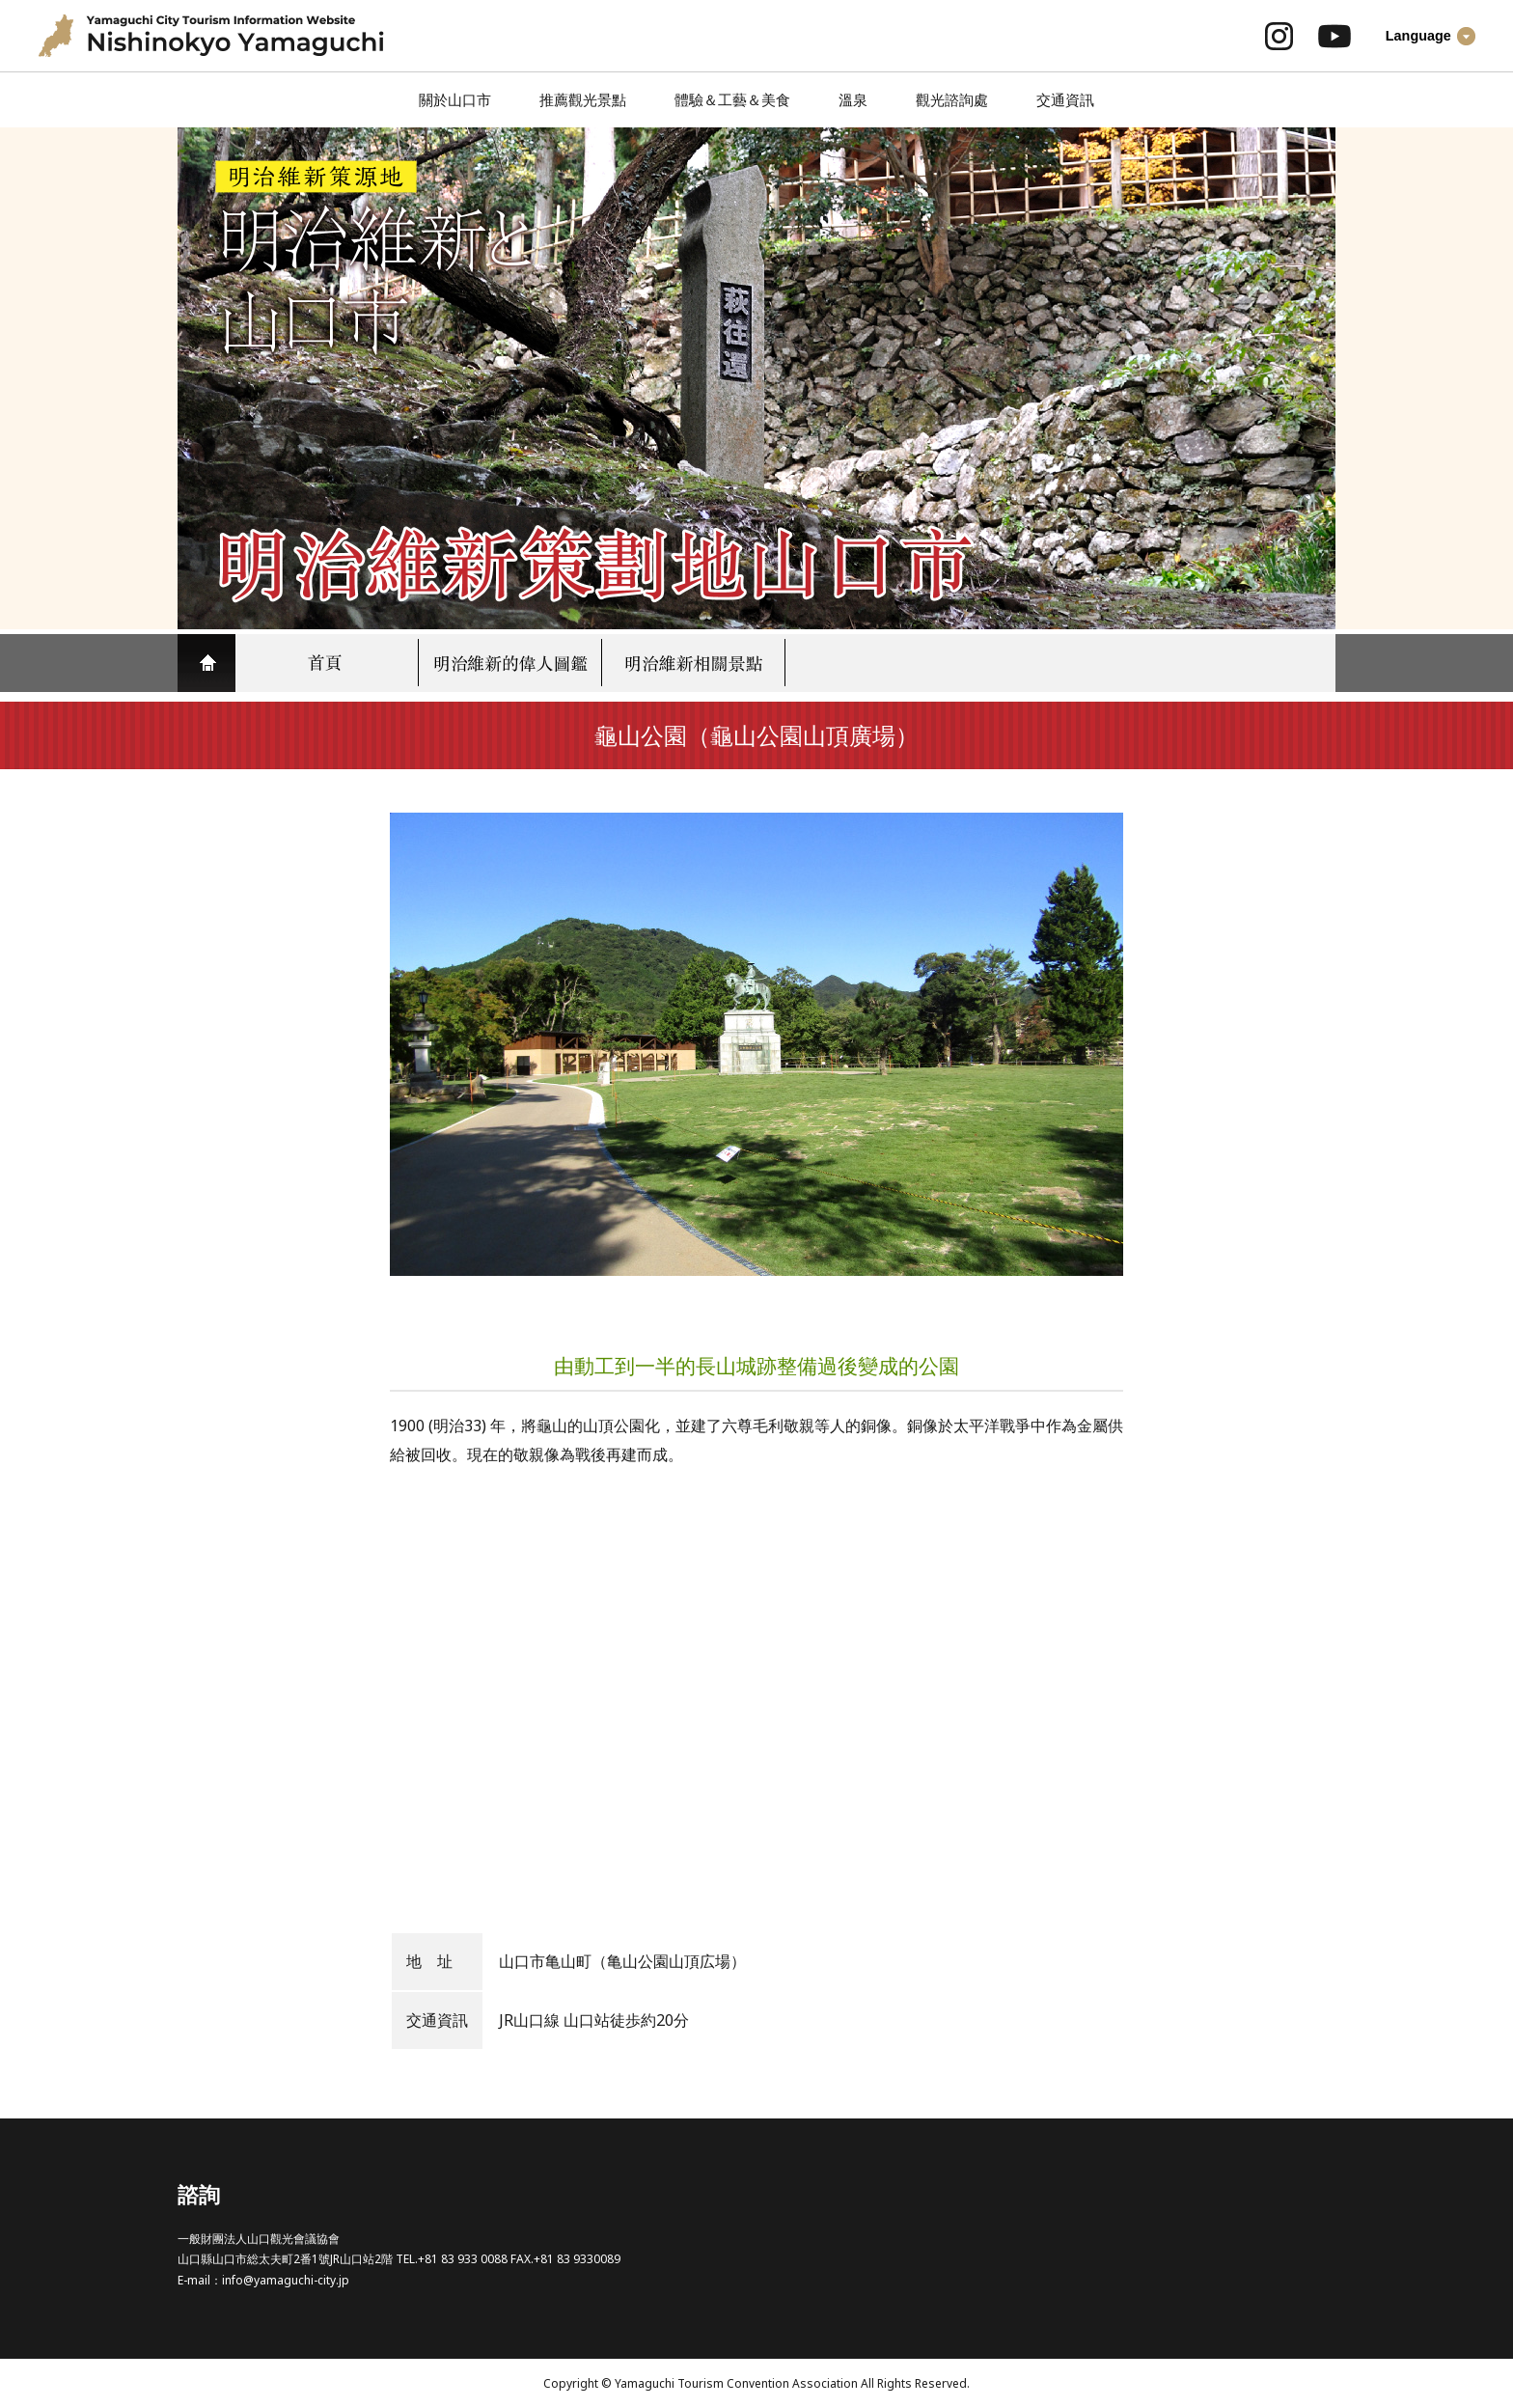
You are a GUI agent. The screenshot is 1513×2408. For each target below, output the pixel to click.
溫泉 (853, 99)
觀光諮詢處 (952, 99)
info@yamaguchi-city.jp (285, 2280)
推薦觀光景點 (582, 99)
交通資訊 (1065, 99)
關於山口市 (455, 99)
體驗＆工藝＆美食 (732, 99)
